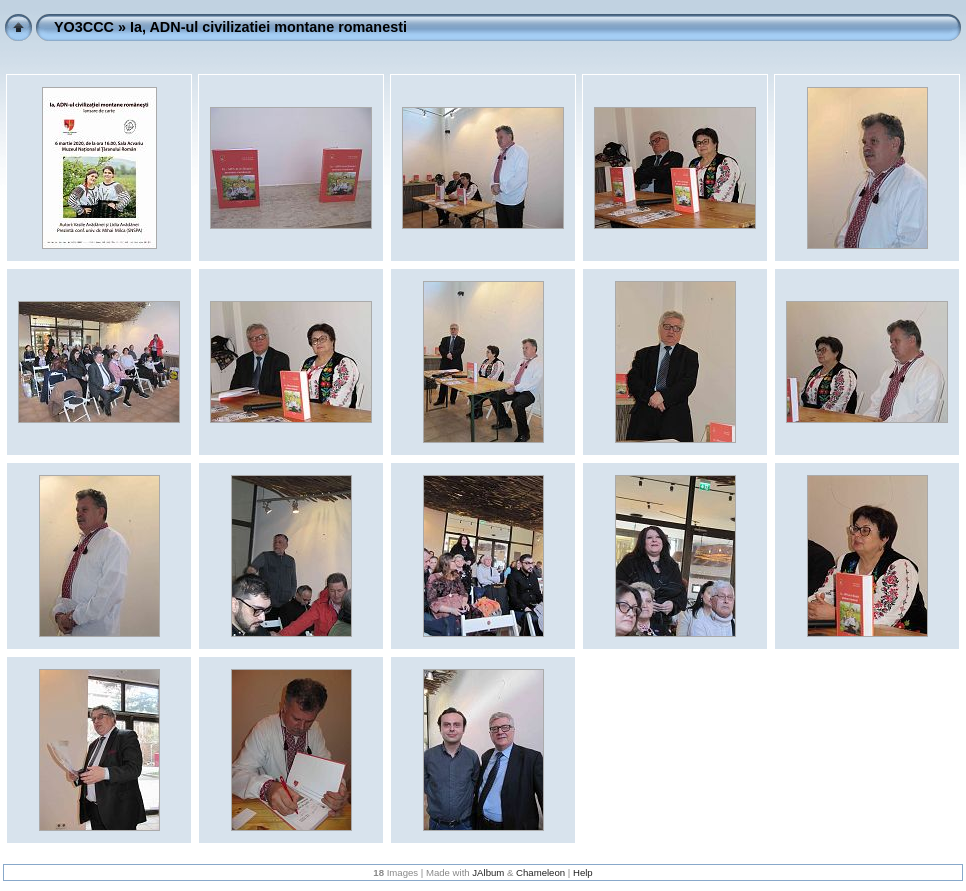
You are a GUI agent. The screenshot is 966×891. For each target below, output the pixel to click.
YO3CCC (84, 27)
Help (583, 872)
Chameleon (540, 872)
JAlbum (488, 872)
